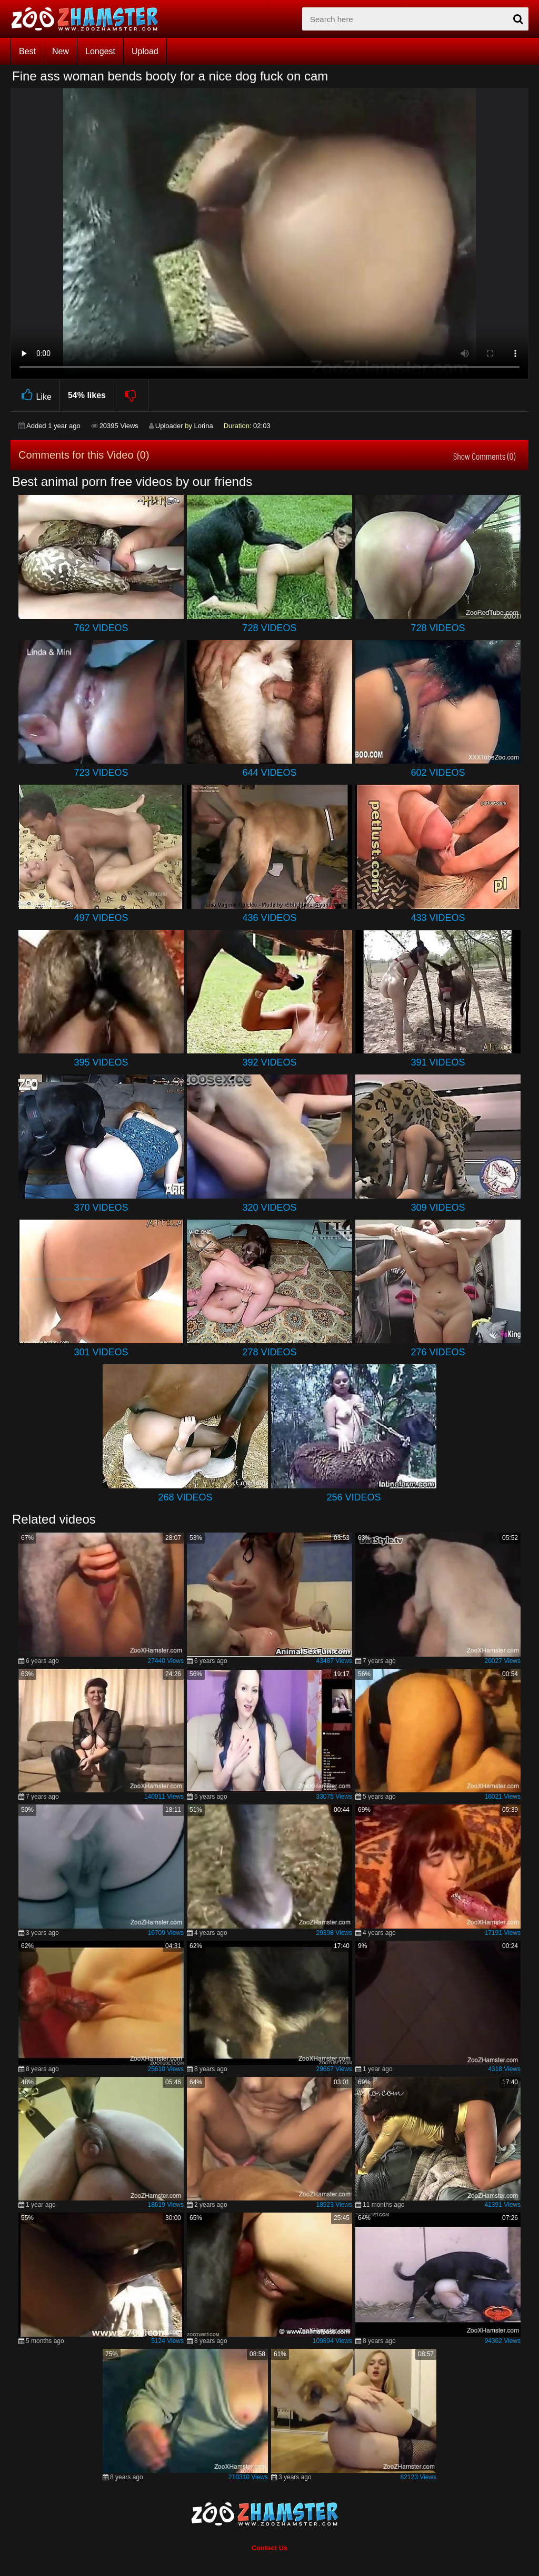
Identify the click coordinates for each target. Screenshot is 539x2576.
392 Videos (269, 1062)
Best (27, 51)
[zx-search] (415, 19)
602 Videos (438, 772)
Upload (145, 51)
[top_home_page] (89, 19)
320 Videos (269, 1207)
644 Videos (269, 772)
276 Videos (438, 1352)
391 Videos (438, 1062)
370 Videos (101, 1207)
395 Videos (101, 1062)
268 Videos (185, 1497)
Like (35, 395)
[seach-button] (517, 19)
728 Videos (269, 628)
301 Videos (101, 1352)
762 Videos (101, 628)
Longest (100, 51)
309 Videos (438, 1207)
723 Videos (101, 772)
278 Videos (269, 1352)
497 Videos (101, 917)
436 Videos (269, 917)
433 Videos (438, 917)
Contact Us (270, 2548)
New (60, 51)
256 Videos (353, 1497)
